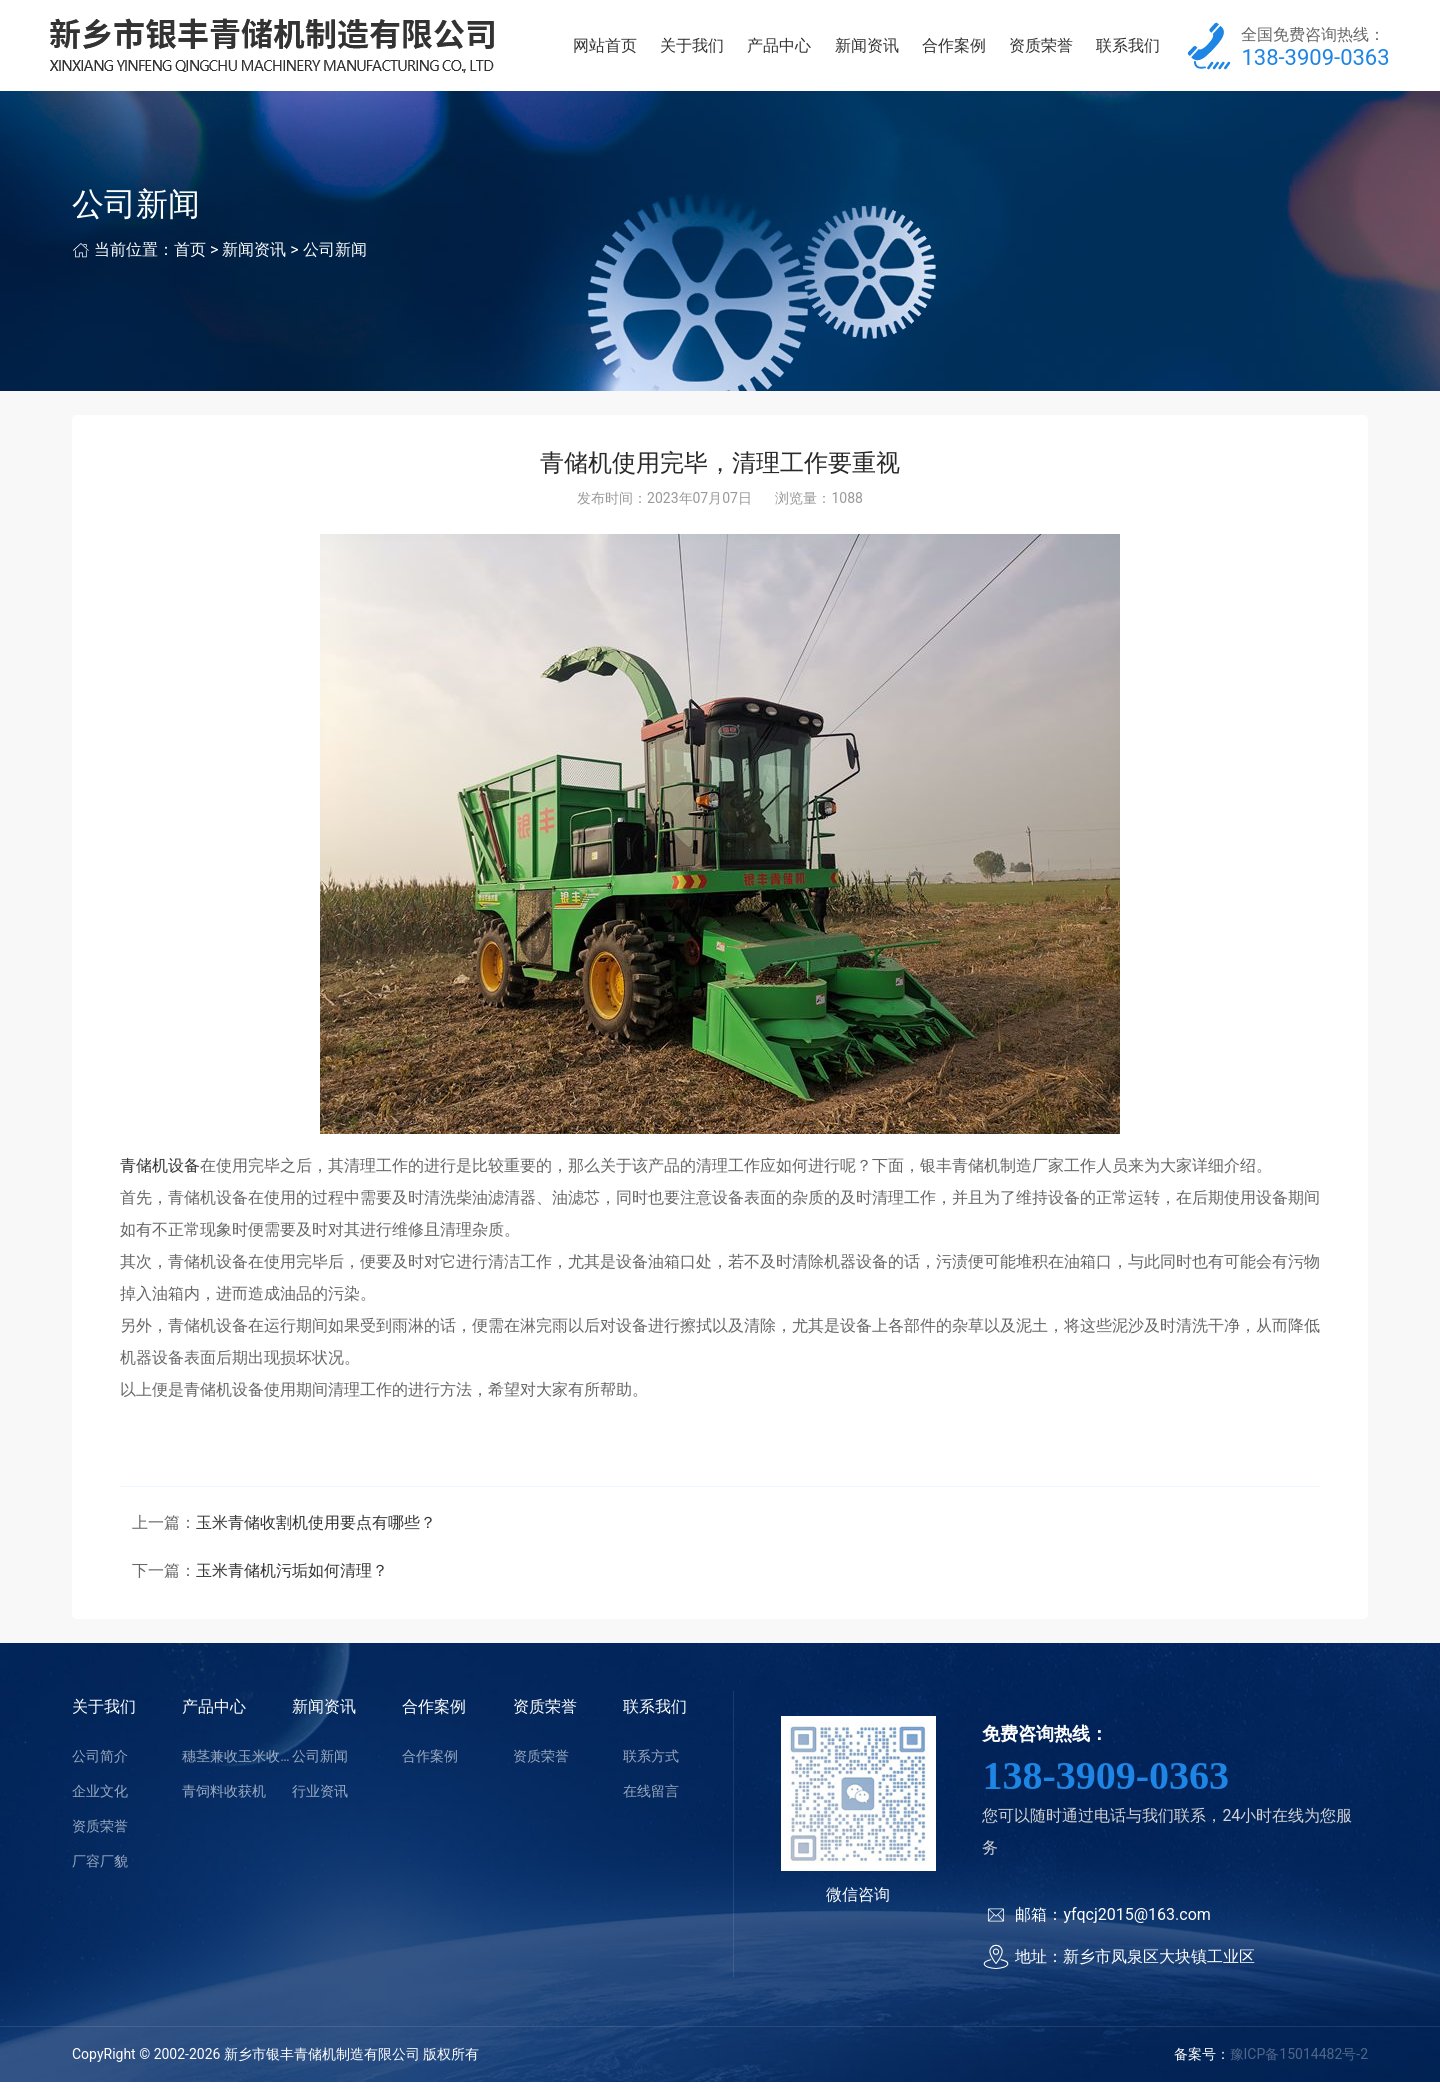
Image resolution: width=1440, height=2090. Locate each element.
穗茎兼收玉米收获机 (237, 1764)
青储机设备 (160, 1173)
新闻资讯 (867, 49)
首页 (190, 258)
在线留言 (651, 1799)
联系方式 (651, 1764)
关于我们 (692, 49)
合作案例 (954, 49)
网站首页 (605, 49)
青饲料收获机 (224, 1799)
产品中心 (779, 49)
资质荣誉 (1041, 49)
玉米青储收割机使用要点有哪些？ (316, 1530)
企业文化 (100, 1799)
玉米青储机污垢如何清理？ (292, 1578)
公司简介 (100, 1764)
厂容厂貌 (100, 1869)
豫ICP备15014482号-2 (1299, 2063)
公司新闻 (335, 258)
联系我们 (1128, 49)
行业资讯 (320, 1799)
